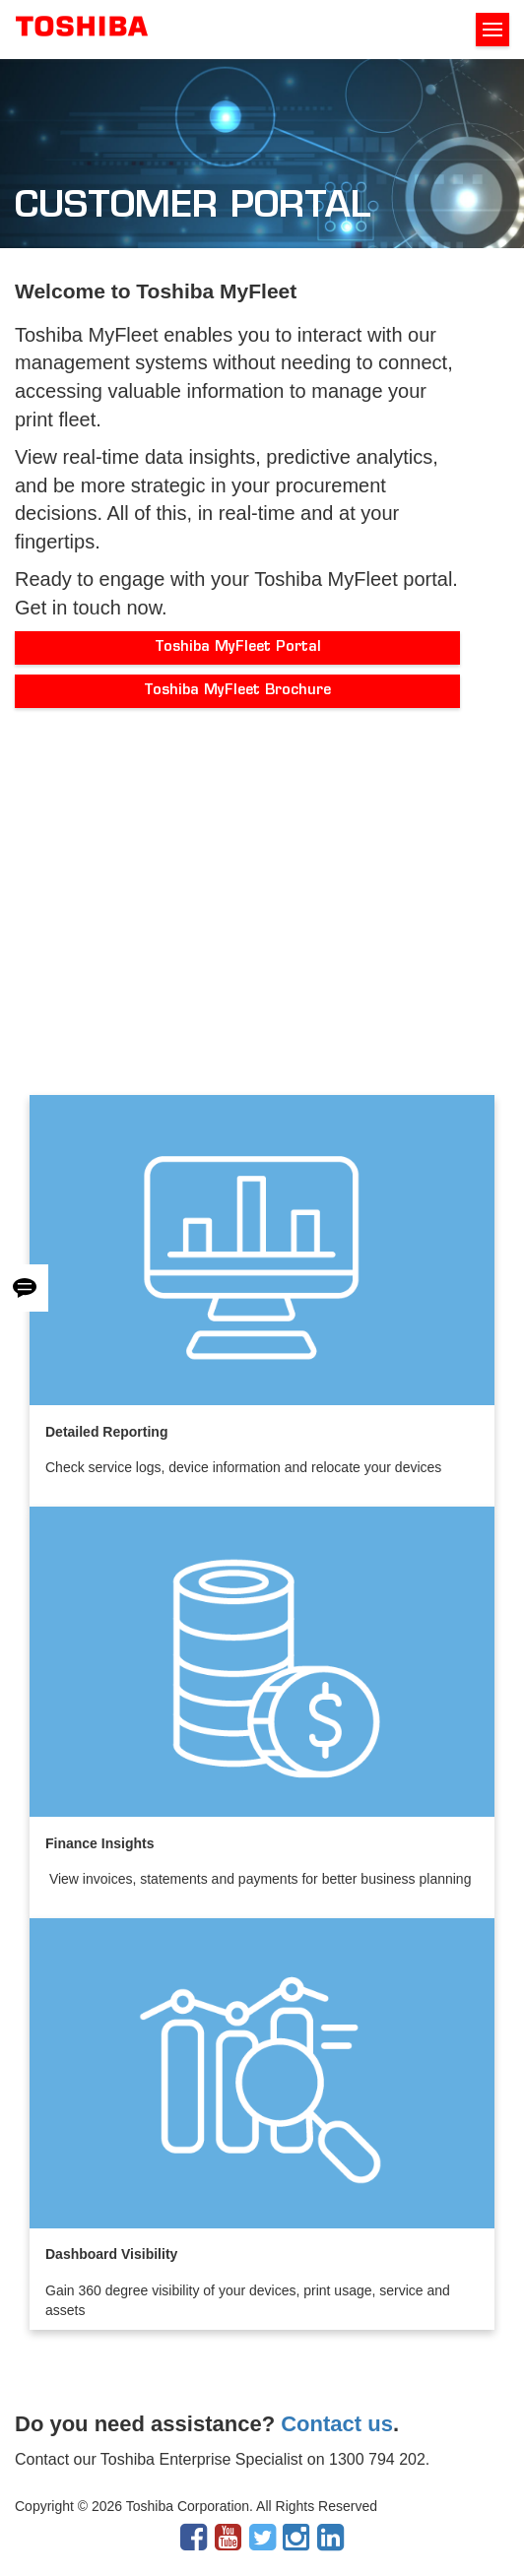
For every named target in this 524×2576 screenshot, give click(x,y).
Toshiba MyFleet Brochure (237, 690)
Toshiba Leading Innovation (82, 29)
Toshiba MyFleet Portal (238, 647)
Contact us (337, 2424)
